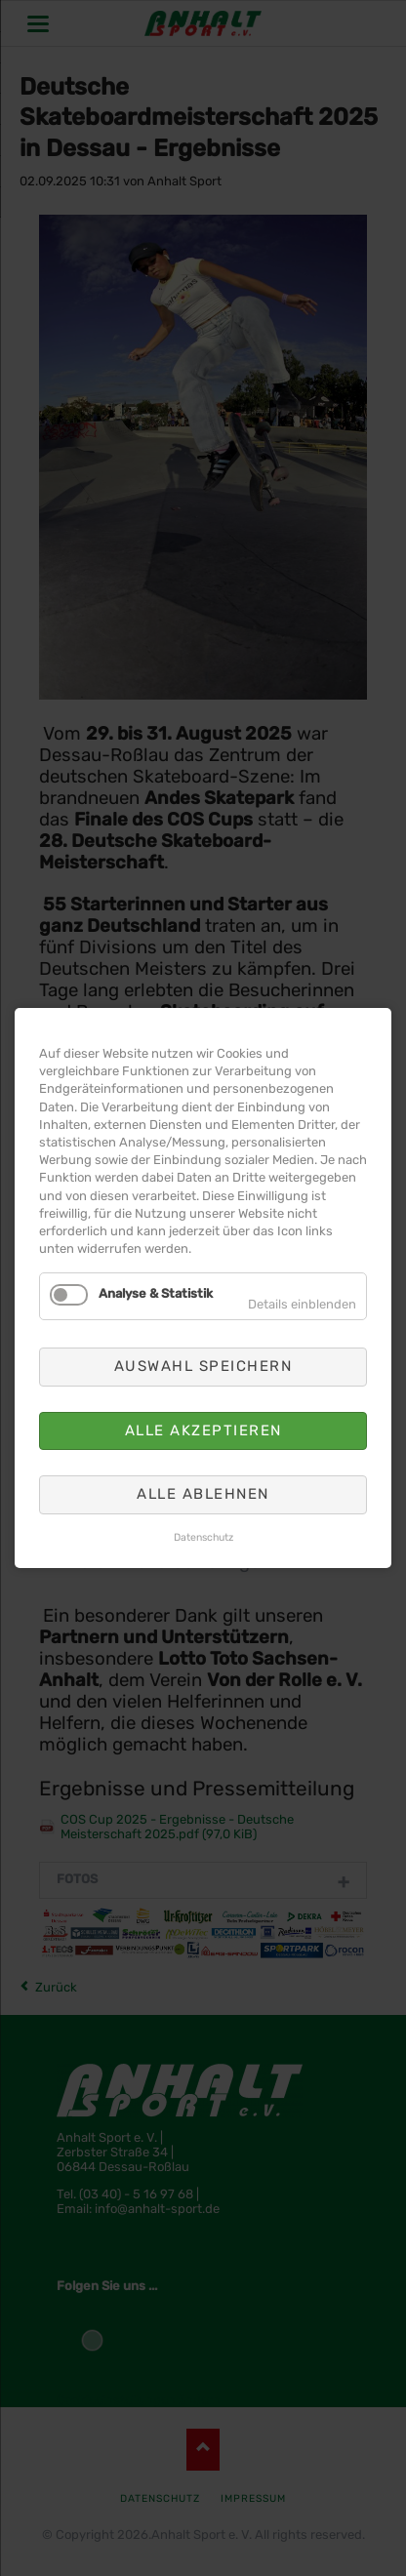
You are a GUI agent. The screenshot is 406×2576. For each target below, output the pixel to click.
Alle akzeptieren (203, 1430)
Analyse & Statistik (156, 1293)
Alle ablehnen (203, 1494)
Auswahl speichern (203, 1367)
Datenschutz (203, 1537)
